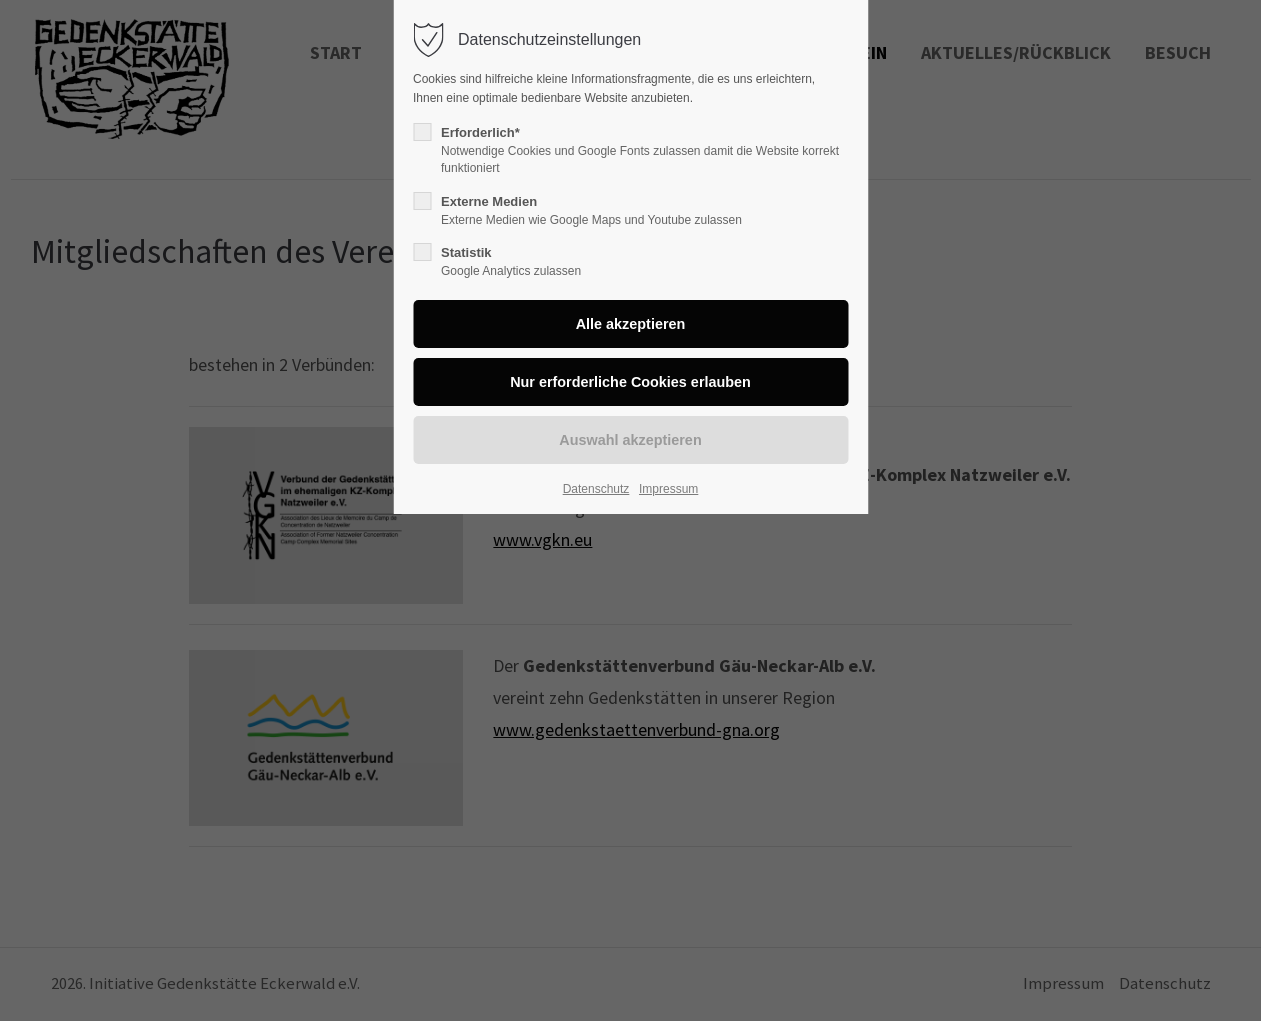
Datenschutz (596, 489)
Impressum (668, 489)
